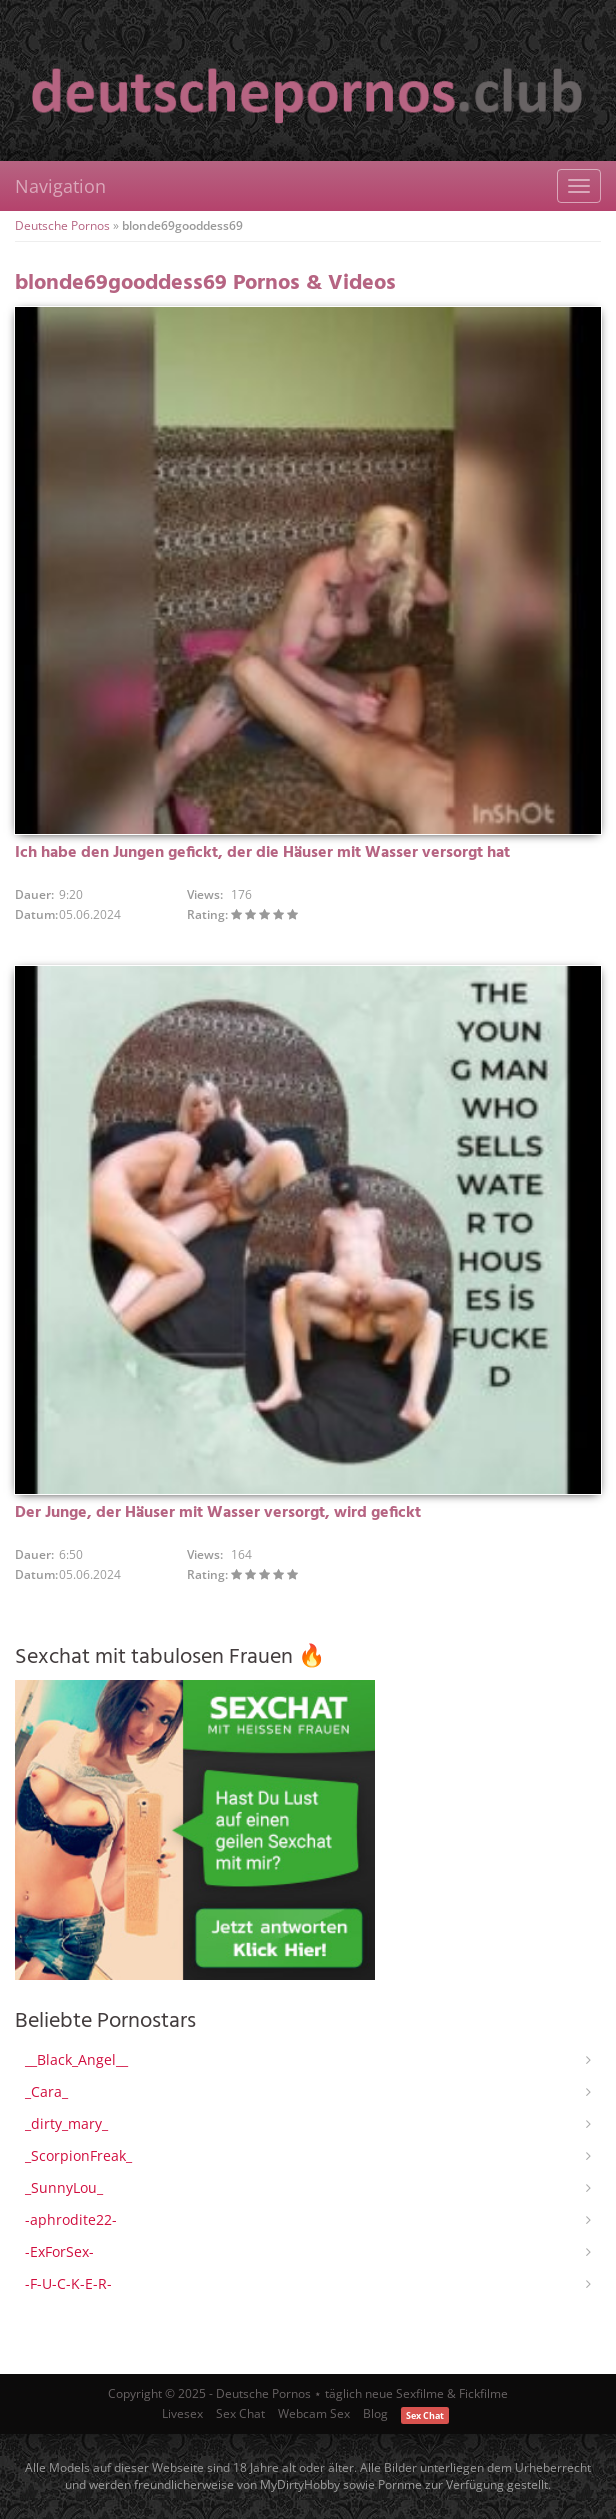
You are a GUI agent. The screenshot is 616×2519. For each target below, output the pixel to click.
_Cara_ (46, 2091)
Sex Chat (240, 2413)
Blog (375, 2413)
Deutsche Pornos (62, 225)
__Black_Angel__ (76, 2059)
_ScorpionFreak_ (78, 2155)
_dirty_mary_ (66, 2123)
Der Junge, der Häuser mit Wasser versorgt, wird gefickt (218, 1513)
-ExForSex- (59, 2251)
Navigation (60, 186)
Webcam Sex (314, 2413)
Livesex (182, 2413)
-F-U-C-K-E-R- (68, 2283)
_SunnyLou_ (64, 2187)
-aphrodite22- (71, 2219)
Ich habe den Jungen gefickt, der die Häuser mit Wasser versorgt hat (262, 853)
